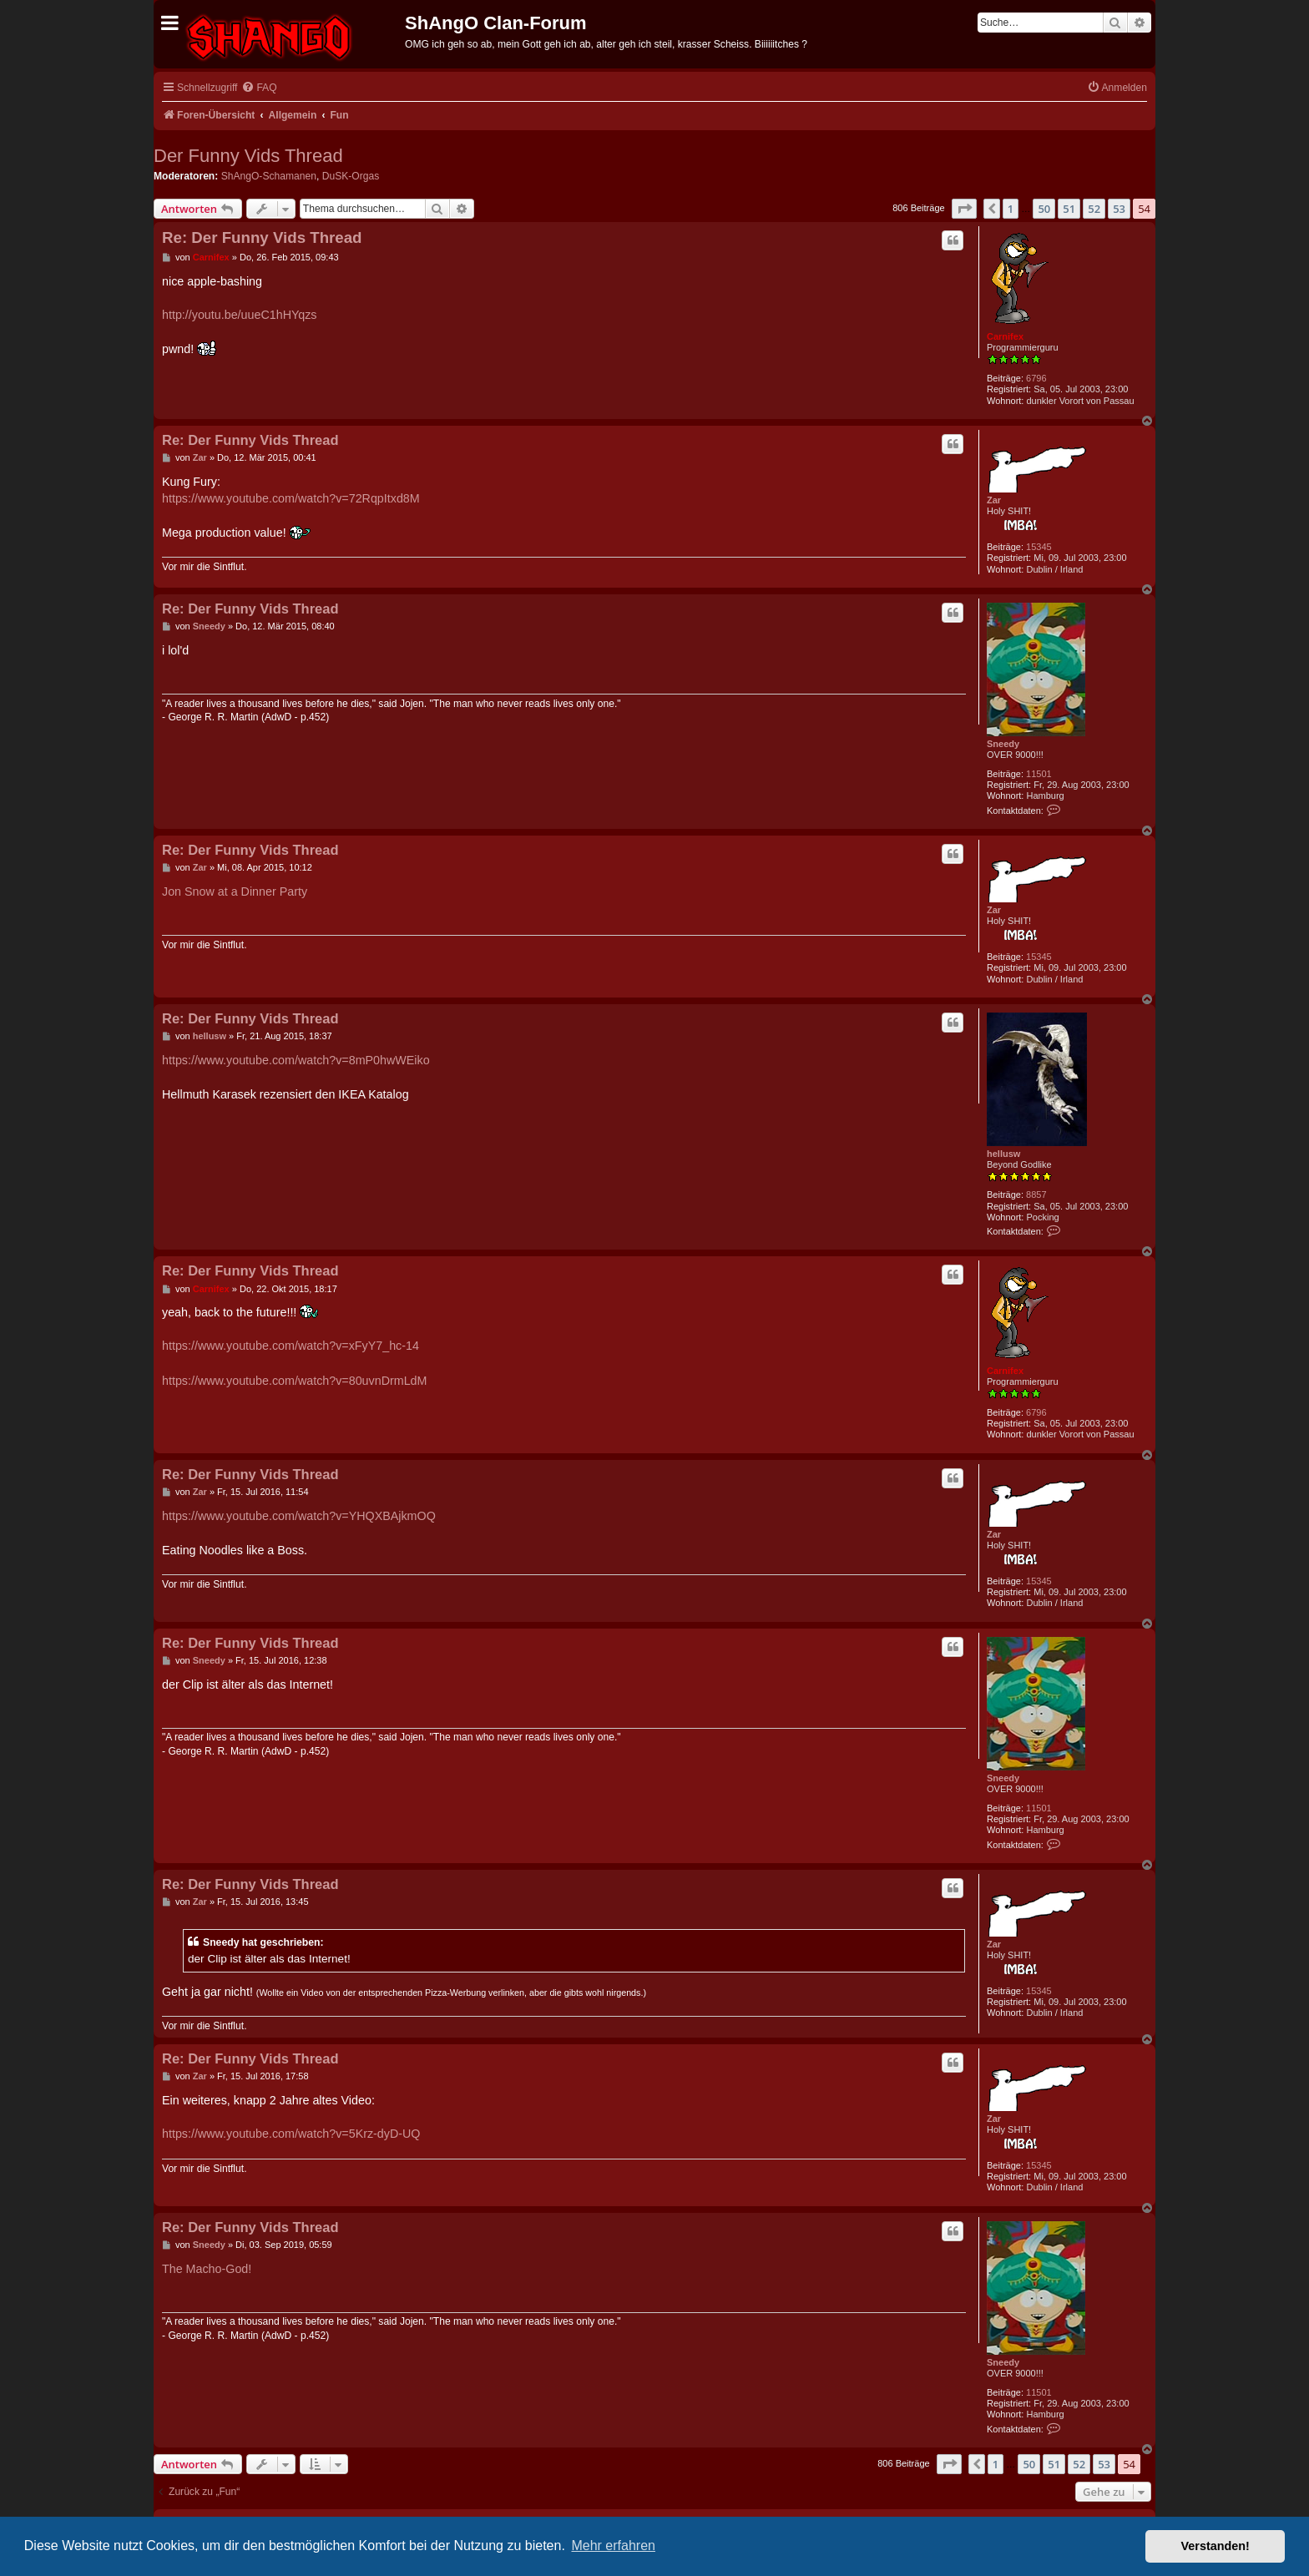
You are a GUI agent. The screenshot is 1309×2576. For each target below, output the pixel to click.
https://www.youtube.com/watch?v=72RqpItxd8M (291, 498)
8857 (1036, 1195)
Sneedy (1003, 744)
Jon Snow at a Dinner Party (234, 891)
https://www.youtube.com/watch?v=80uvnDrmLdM (294, 1380)
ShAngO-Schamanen (268, 176)
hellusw (1003, 1154)
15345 (1039, 547)
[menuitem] (258, 88)
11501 (1039, 774)
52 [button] (1094, 208)
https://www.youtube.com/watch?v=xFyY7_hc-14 (290, 1345)
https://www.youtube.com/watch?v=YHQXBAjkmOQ (299, 1516)
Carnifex (1005, 336)
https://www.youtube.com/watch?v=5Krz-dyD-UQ (291, 2133)
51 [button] (1069, 208)
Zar (994, 500)
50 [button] (1044, 208)
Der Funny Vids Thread (248, 155)
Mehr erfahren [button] (613, 2545)
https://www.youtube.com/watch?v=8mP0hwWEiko (296, 1060)
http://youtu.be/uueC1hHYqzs (239, 314)
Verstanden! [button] (1215, 2546)
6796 (1036, 378)
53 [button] (1119, 208)
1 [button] (1010, 208)
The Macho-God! (206, 2268)
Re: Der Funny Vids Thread (262, 237)
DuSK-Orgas (351, 176)
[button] (964, 209)
